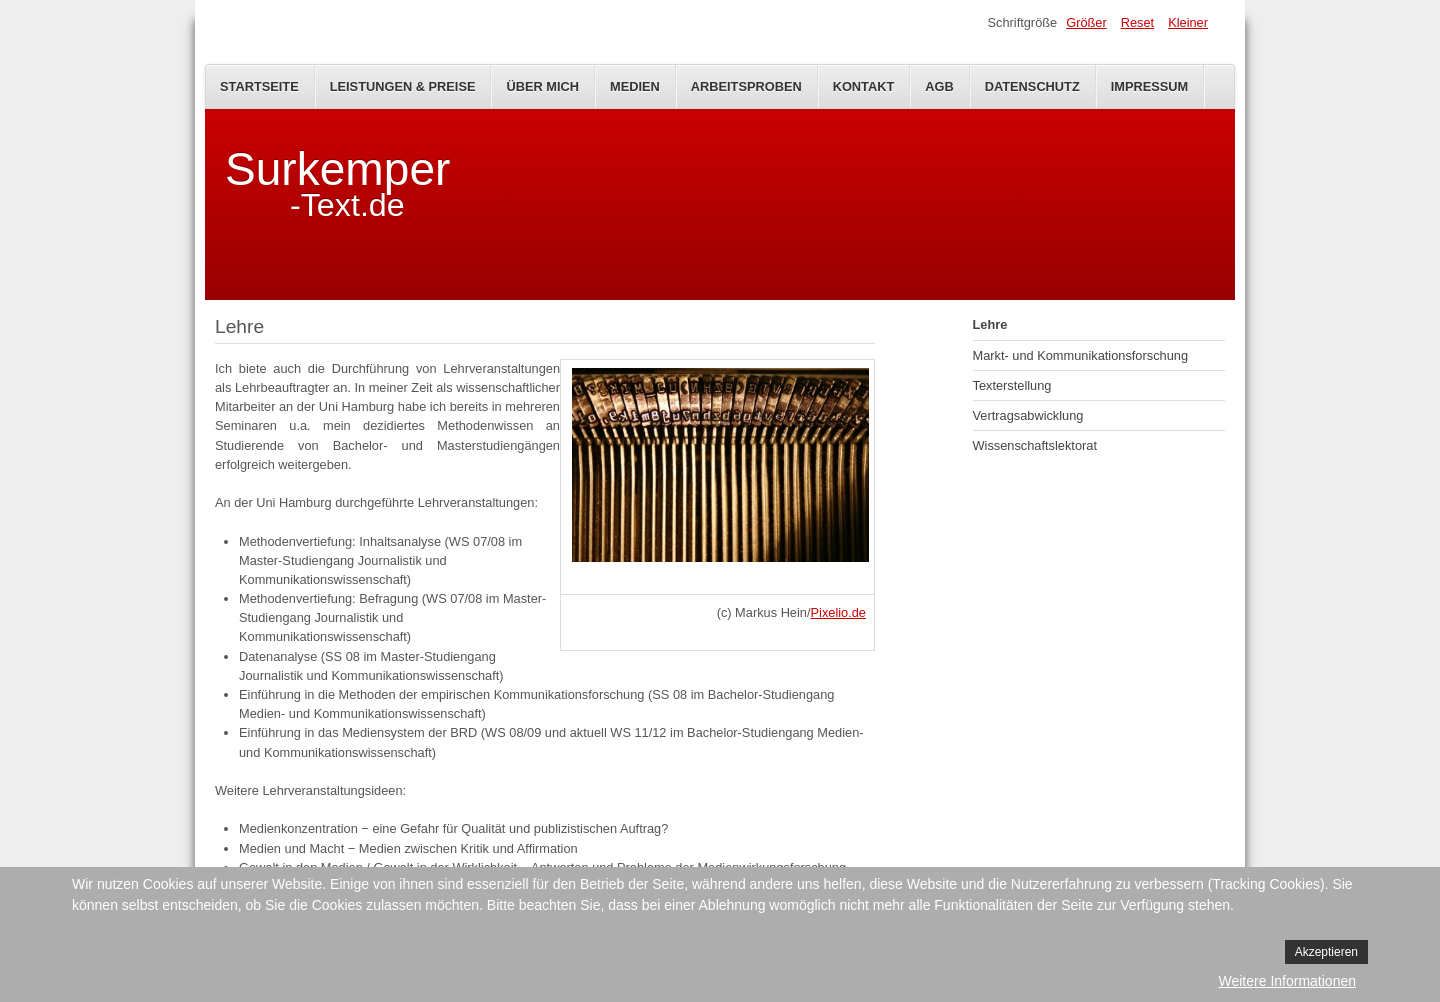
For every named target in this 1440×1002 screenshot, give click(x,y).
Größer (1086, 22)
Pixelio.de (839, 612)
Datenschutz (1032, 86)
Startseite (259, 86)
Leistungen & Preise (403, 86)
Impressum (1150, 86)
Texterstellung (1012, 385)
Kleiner (1188, 22)
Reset (1137, 22)
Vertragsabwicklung (1028, 415)
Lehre (990, 324)
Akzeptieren (1326, 952)
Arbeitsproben (746, 86)
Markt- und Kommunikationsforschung (1081, 355)
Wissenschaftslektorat (1035, 445)
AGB (939, 86)
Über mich (542, 86)
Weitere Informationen (1287, 981)
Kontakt (864, 86)
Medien (635, 86)
